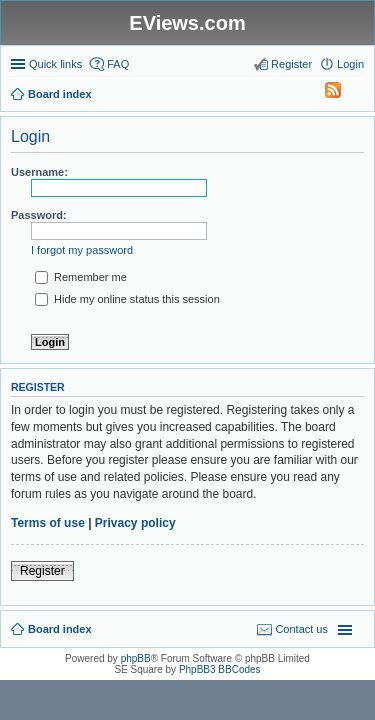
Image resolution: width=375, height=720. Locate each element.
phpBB (136, 658)
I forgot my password (82, 250)
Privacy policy (135, 523)
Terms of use (48, 523)
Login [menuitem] (350, 64)
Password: (39, 215)
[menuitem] (324, 94)
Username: (39, 172)
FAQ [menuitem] (118, 64)
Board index (60, 629)
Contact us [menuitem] (301, 629)
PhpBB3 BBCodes (220, 669)
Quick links (55, 64)
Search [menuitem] (356, 96)
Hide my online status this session (127, 299)
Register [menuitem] (291, 64)
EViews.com (187, 23)
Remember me (81, 277)
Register (42, 571)
